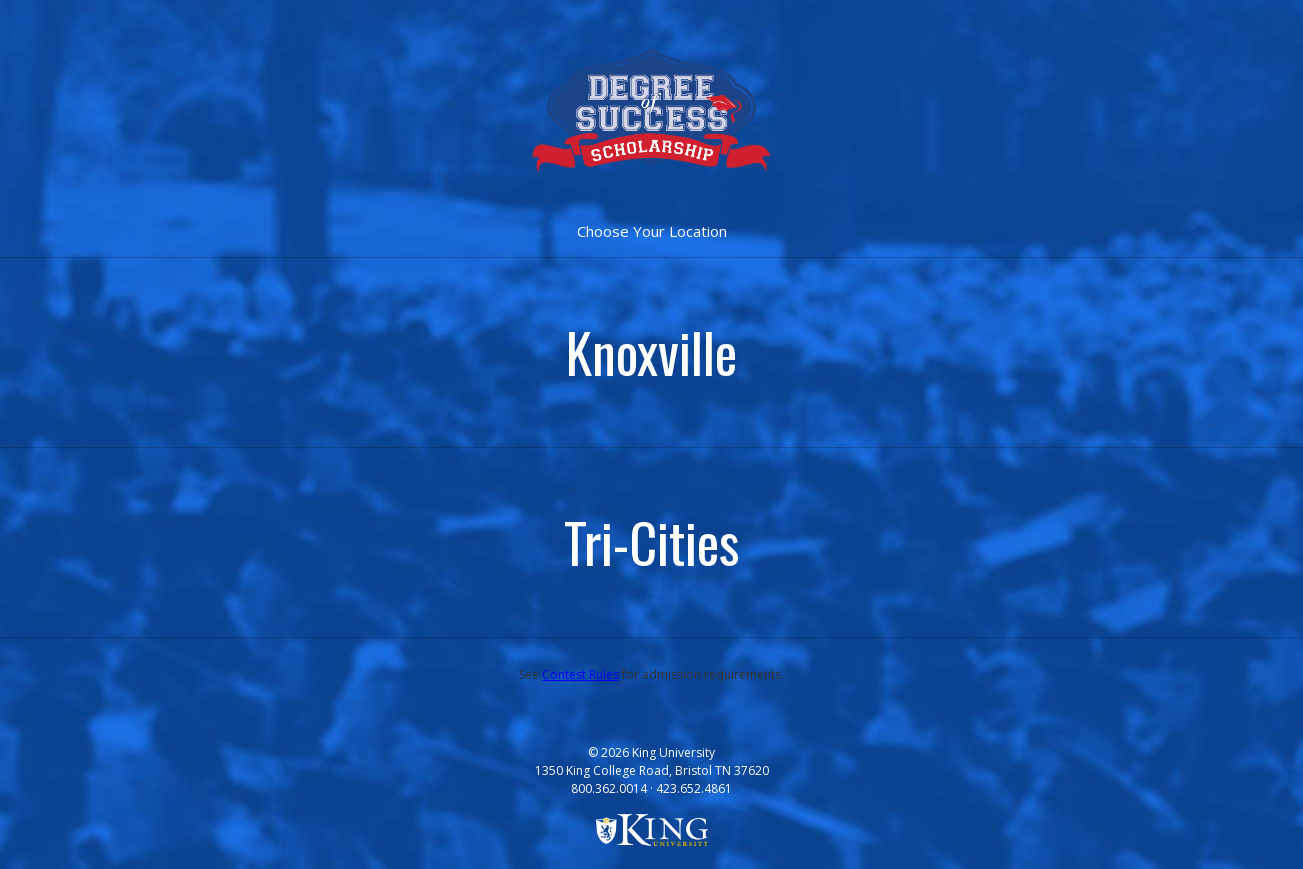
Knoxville (651, 352)
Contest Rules (580, 674)
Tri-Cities (651, 542)
